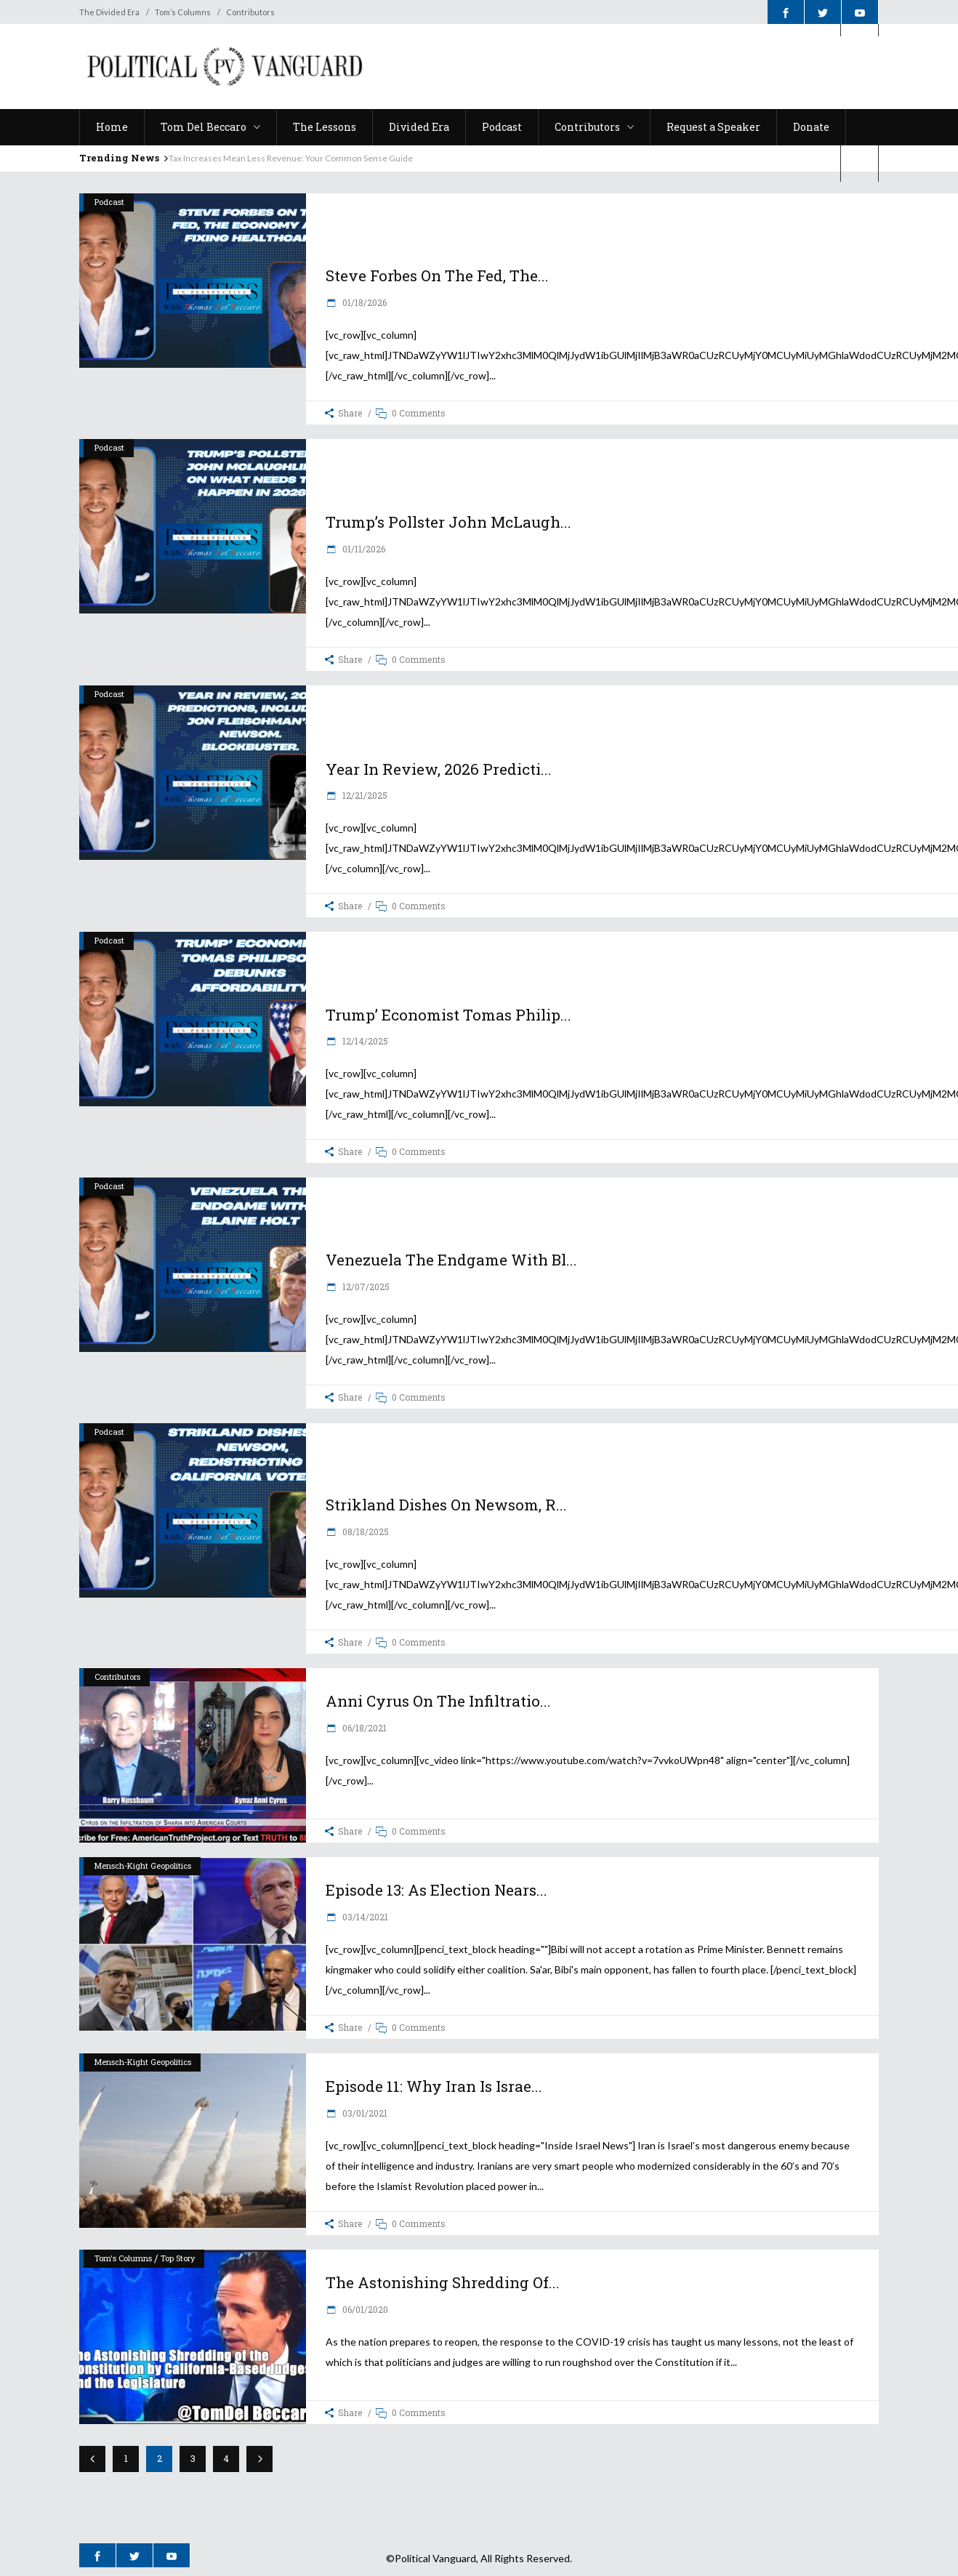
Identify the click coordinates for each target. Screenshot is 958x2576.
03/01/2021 (363, 2113)
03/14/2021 (364, 1917)
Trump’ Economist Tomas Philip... (448, 1015)
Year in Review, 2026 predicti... (439, 769)
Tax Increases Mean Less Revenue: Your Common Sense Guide (291, 158)
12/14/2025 (364, 1041)
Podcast (109, 201)
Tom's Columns (123, 2258)
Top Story (178, 2258)
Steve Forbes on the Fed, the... (437, 275)
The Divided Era (109, 12)
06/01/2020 (364, 2309)
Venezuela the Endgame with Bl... (451, 1259)
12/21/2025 (363, 795)
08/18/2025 (364, 1531)
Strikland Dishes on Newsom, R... (446, 1504)
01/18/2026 (363, 302)
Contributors (250, 12)
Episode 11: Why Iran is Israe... (434, 2086)
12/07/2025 (365, 1286)
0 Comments (419, 413)
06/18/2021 (363, 1728)
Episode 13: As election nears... (436, 1890)
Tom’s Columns (183, 12)
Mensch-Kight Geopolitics (142, 1865)
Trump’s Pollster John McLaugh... (448, 522)
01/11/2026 (362, 549)
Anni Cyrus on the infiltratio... (438, 1701)
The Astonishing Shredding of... (443, 2282)
